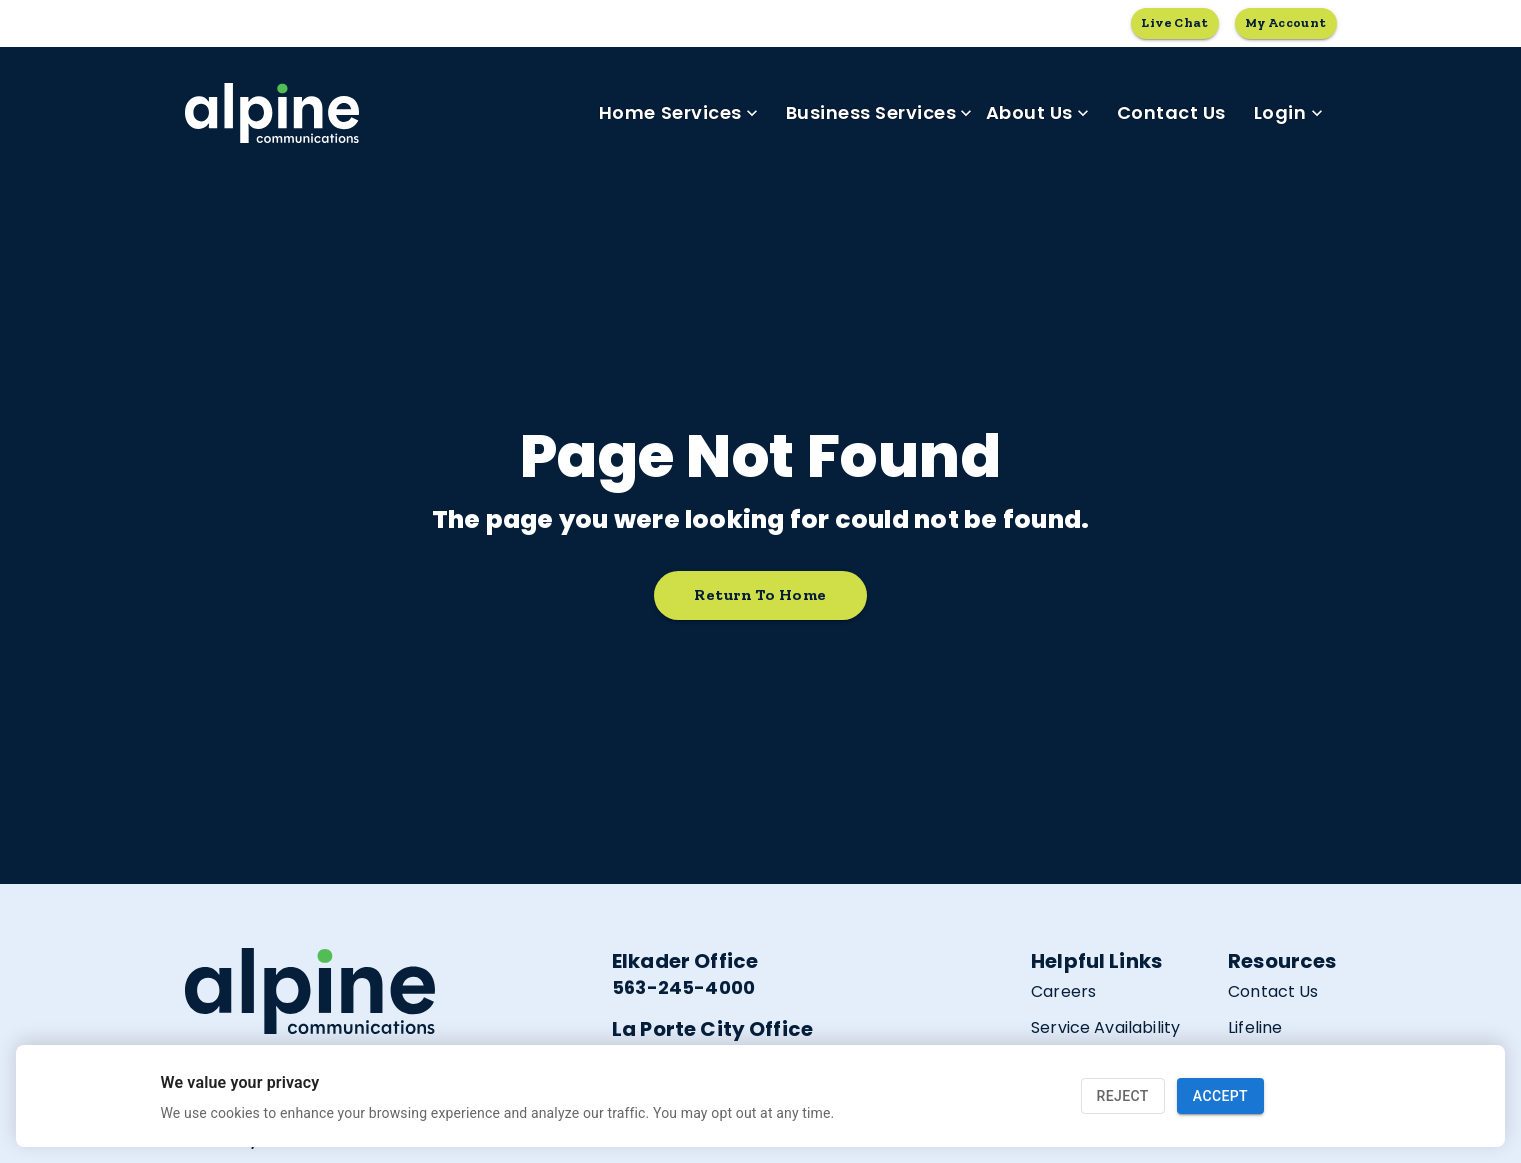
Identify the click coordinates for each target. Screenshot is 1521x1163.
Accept (1220, 1096)
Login (1288, 113)
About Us (1037, 113)
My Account (1286, 23)
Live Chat (1174, 23)
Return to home (760, 595)
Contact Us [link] (1171, 113)
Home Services (678, 113)
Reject (1123, 1096)
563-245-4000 (683, 987)
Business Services (879, 113)
